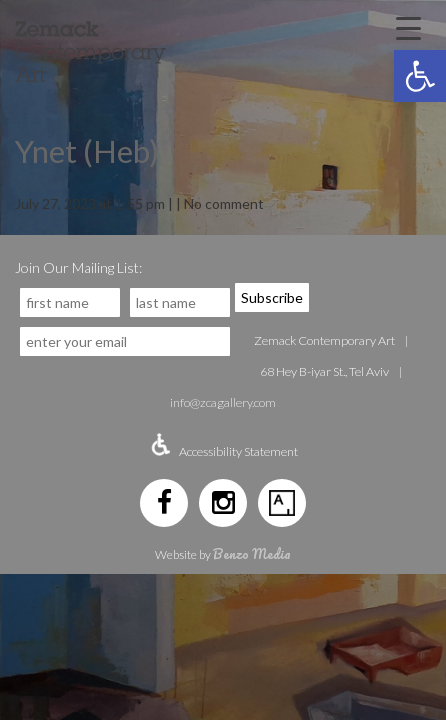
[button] (420, 76)
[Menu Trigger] (409, 27)
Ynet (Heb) (87, 151)
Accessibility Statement (238, 451)
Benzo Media (252, 553)
